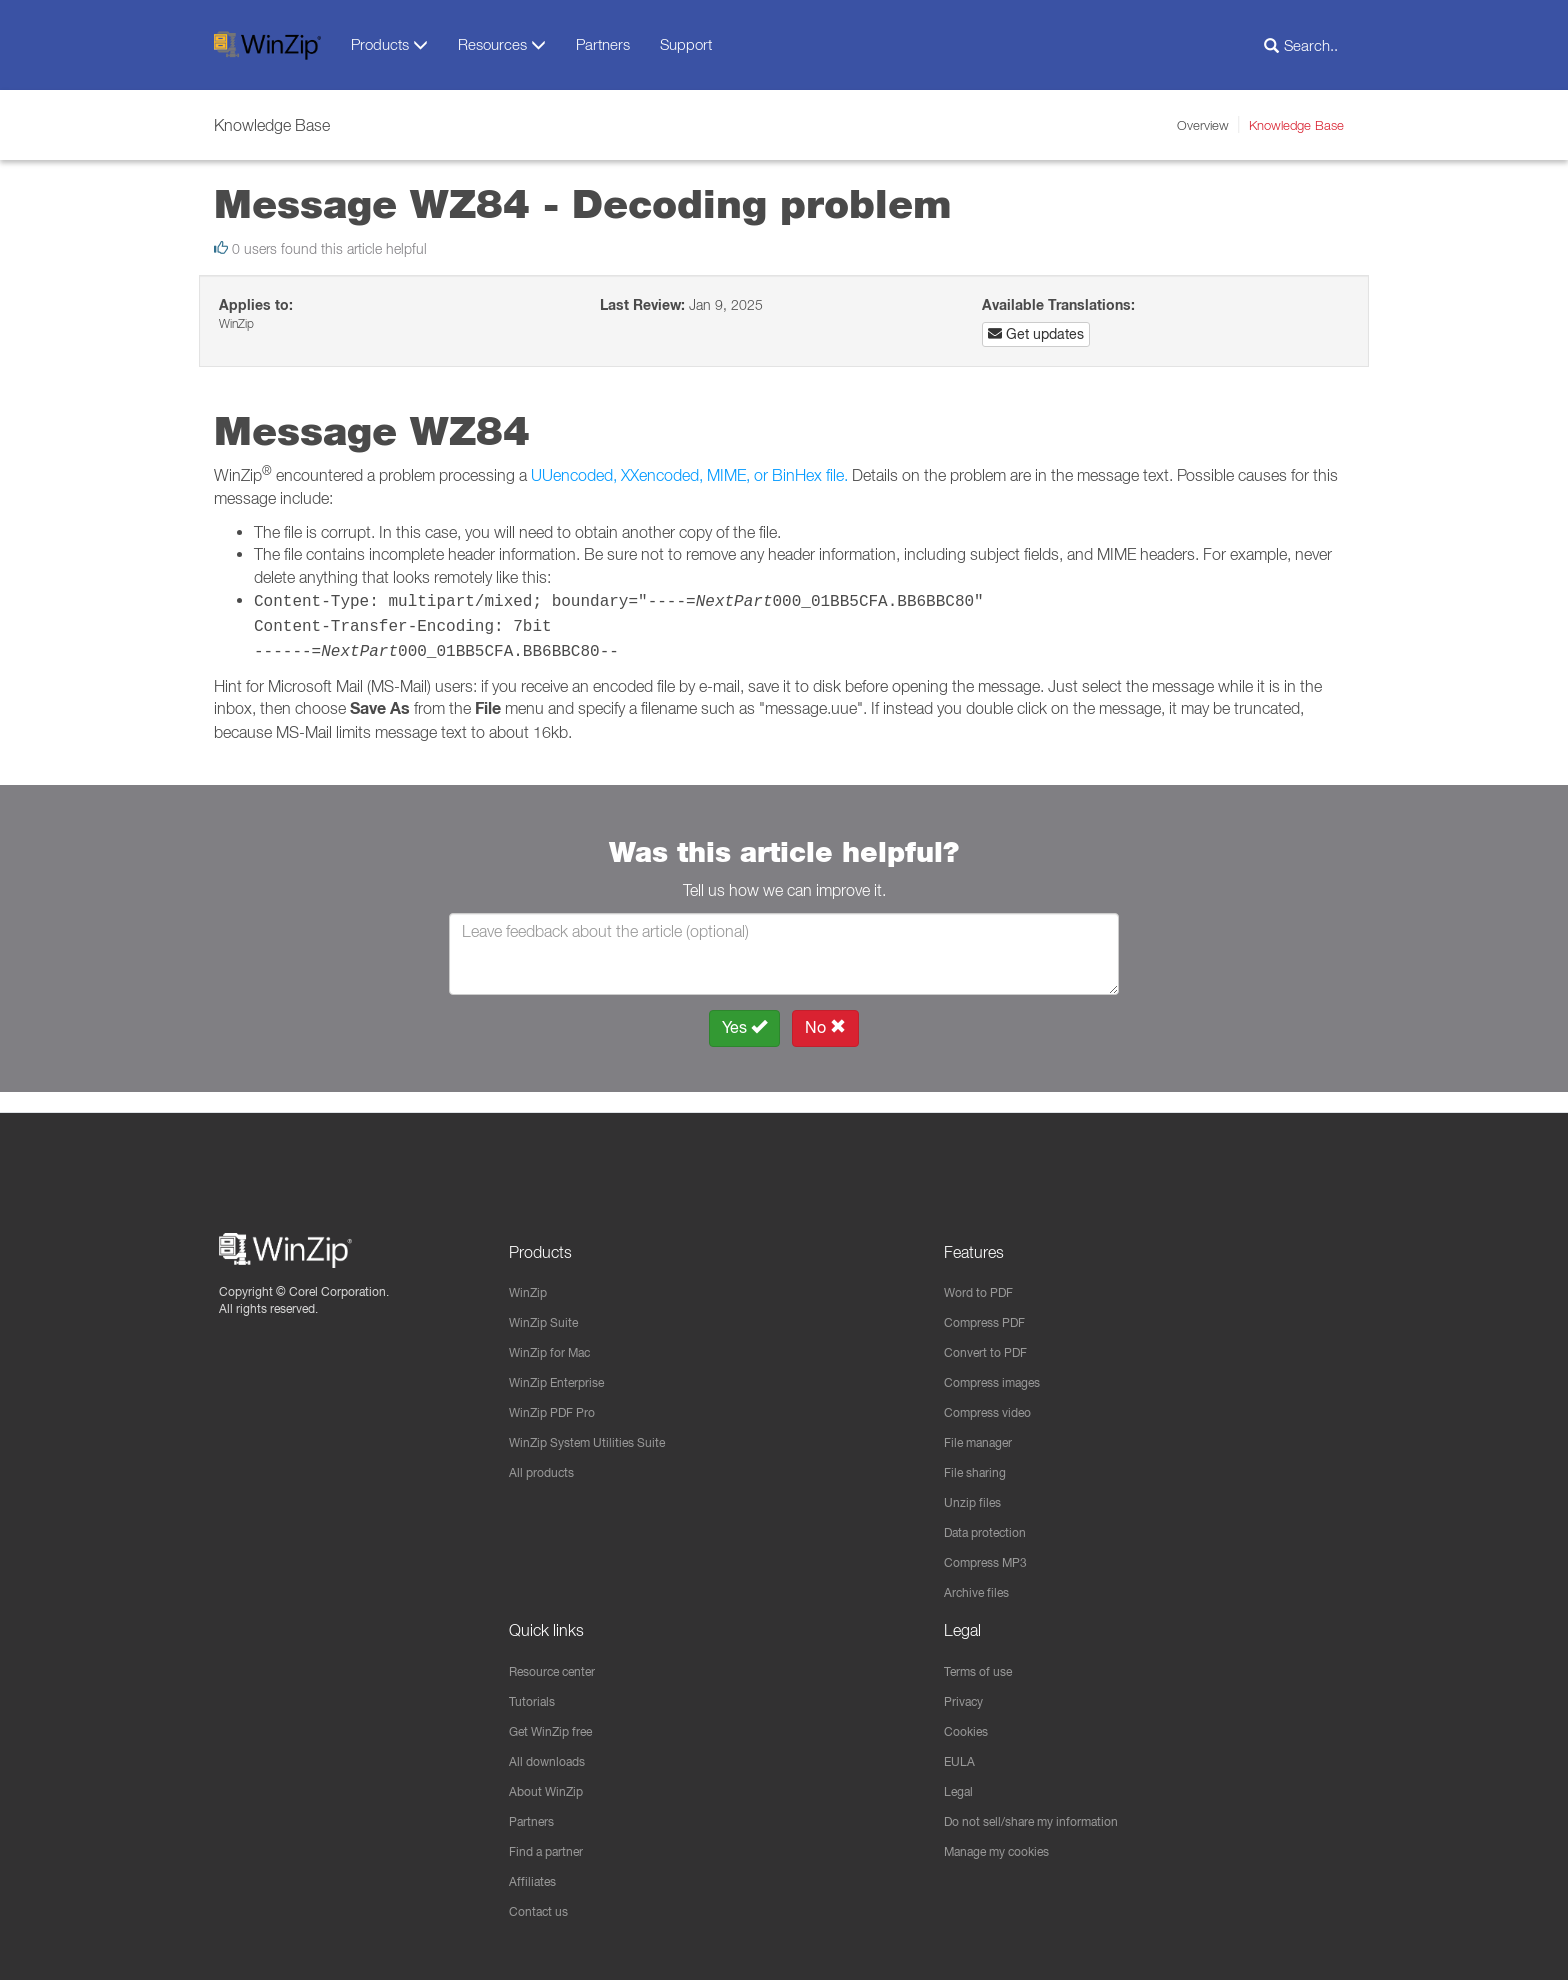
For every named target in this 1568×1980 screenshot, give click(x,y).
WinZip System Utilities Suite (599, 1429)
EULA (962, 1756)
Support (686, 44)
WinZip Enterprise (565, 1367)
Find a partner (553, 1849)
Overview (1203, 125)
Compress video (995, 1398)
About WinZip (551, 1787)
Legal (961, 1787)
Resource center (562, 1663)
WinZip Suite (549, 1305)
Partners (603, 44)
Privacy (967, 1694)
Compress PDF (992, 1305)
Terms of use (985, 1663)
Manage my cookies (1008, 1849)
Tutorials (535, 1694)
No (825, 1027)
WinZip (531, 1274)
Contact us (543, 1911)
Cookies (969, 1725)
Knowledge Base (1296, 125)
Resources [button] (502, 44)
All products (546, 1460)
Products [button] (389, 44)
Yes (744, 1027)
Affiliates (535, 1880)
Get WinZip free (559, 1725)
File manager (985, 1429)
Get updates (1036, 334)
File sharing (980, 1460)
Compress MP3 (993, 1553)
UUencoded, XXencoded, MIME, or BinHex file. (689, 475)
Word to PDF (984, 1274)
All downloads (553, 1756)
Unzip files (976, 1491)
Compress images (1001, 1367)
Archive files (982, 1584)
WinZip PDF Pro (559, 1398)
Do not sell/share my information (1047, 1818)
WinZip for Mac (557, 1336)
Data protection (993, 1522)
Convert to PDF (992, 1336)
